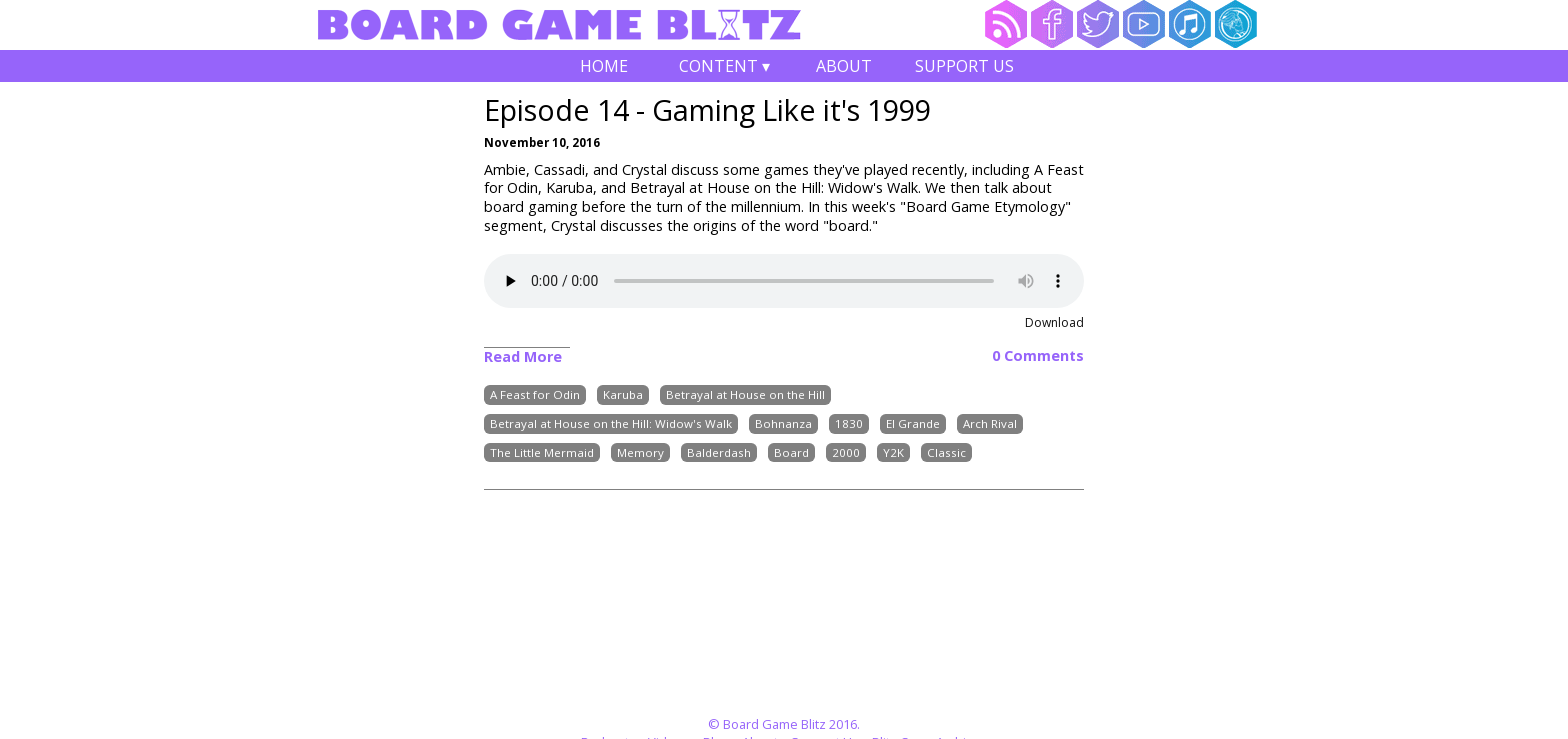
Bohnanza (783, 423)
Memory (640, 452)
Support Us (964, 66)
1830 (849, 423)
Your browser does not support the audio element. (784, 281)
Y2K (893, 452)
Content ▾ (724, 68)
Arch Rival (990, 423)
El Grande (913, 423)
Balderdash (719, 452)
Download (1054, 322)
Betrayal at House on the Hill (745, 394)
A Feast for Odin (535, 394)
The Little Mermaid (542, 452)
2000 (846, 452)
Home (604, 66)
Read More (523, 356)
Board (791, 452)
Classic (946, 452)
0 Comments (1038, 356)
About (844, 66)
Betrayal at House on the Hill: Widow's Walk (611, 423)
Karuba (623, 394)
